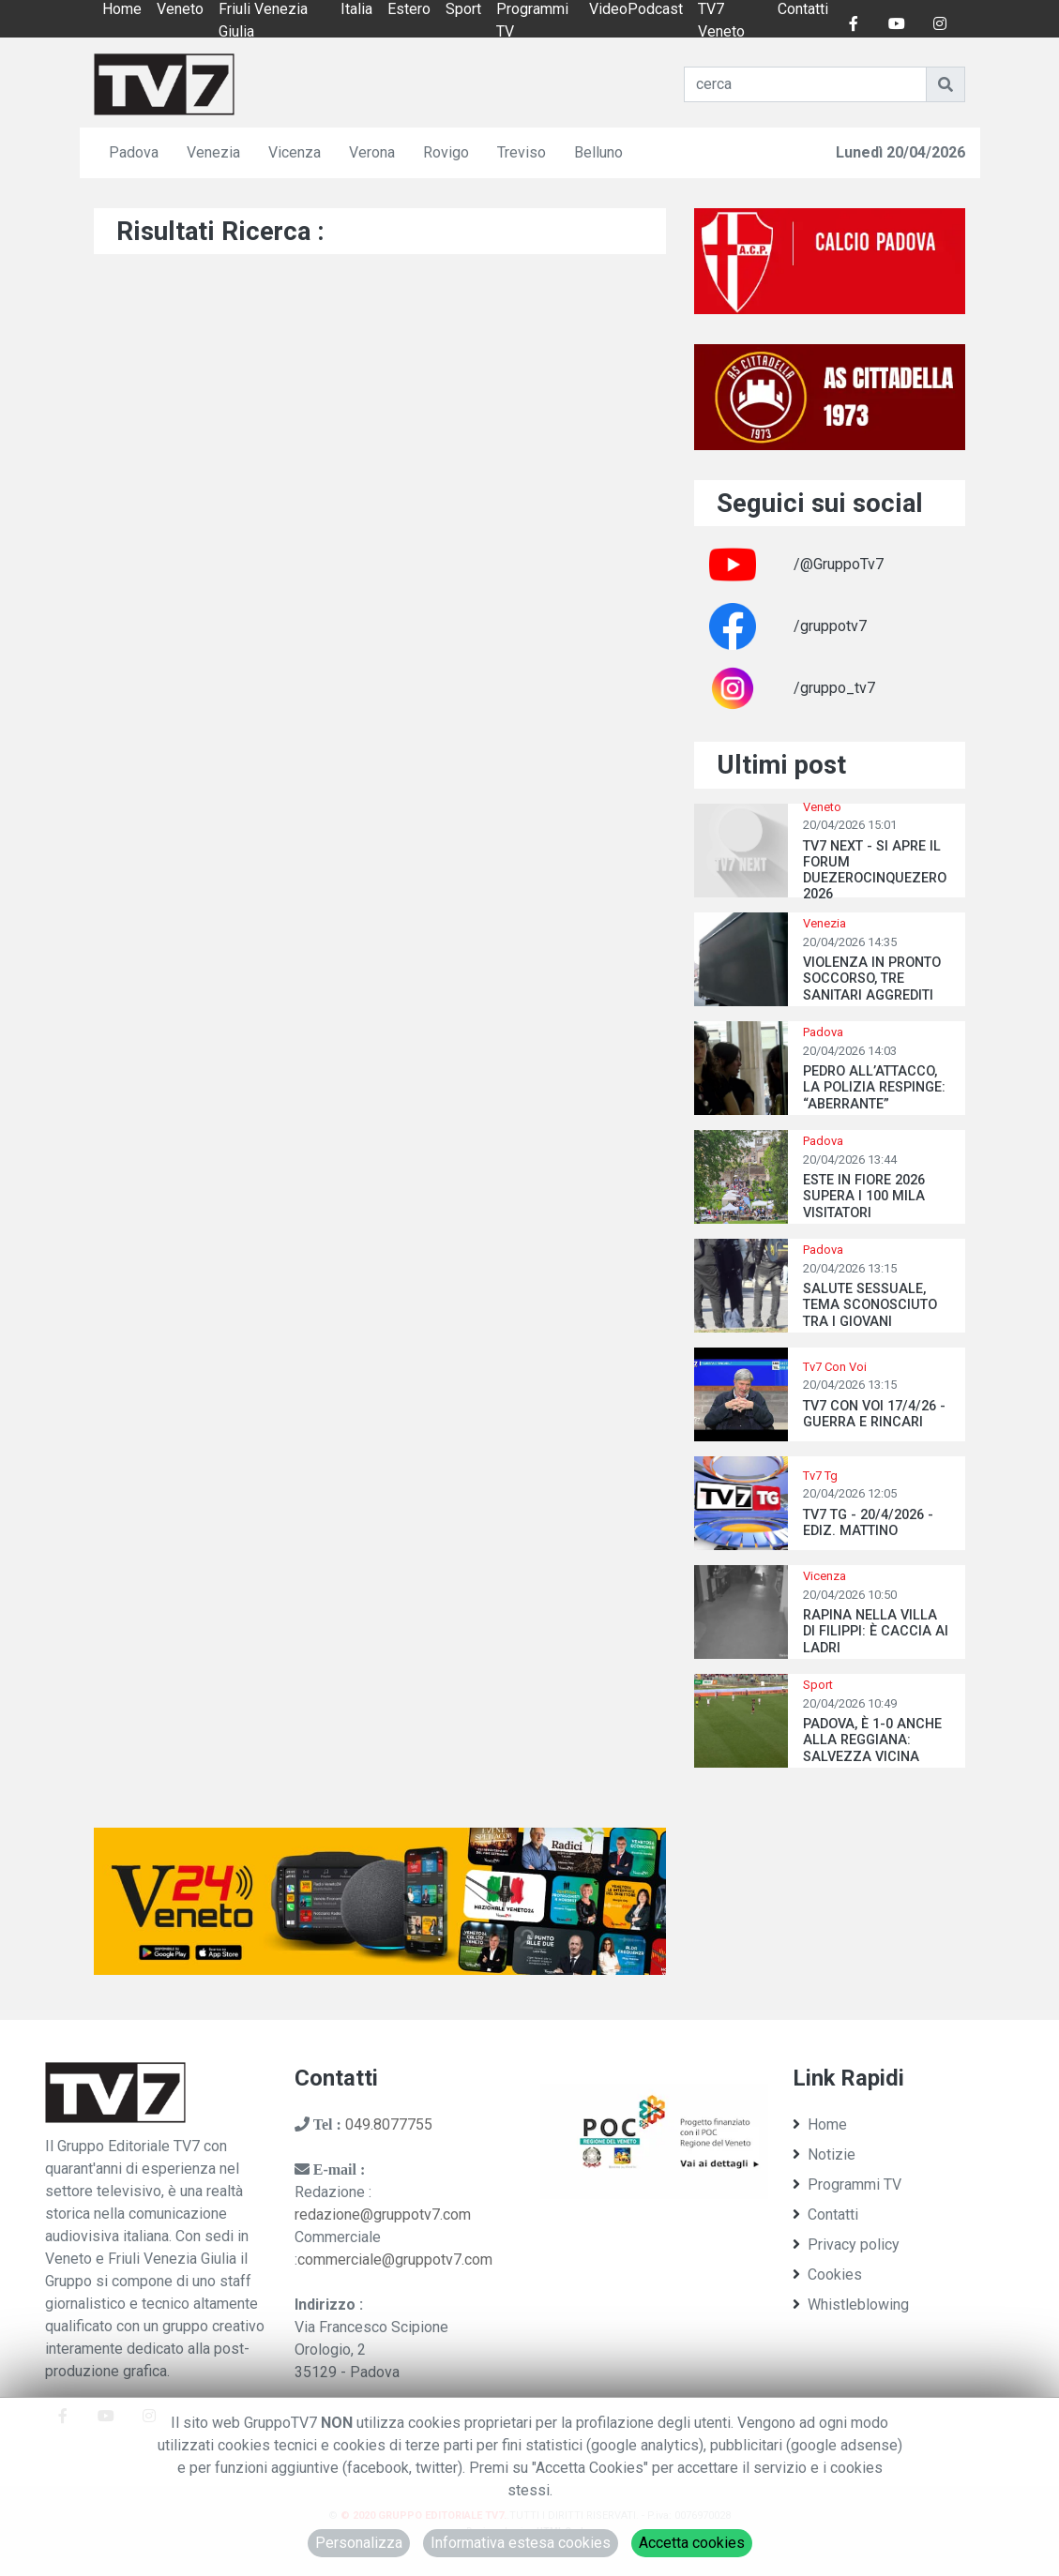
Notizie (824, 2154)
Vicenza (294, 152)
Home (820, 2124)
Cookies (827, 2274)
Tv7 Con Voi (835, 1367)
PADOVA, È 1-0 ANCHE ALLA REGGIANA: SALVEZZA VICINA (872, 1740)
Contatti (825, 2214)
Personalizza (358, 2543)
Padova (134, 152)
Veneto (822, 807)
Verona (372, 152)
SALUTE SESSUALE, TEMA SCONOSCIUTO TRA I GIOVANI (870, 1305)
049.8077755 (388, 2124)
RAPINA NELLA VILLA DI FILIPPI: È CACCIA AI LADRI (875, 1631)
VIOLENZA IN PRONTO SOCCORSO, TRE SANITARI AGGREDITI (872, 979)
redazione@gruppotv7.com (383, 2214)
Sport (818, 1685)
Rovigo (446, 152)
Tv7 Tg (820, 1476)
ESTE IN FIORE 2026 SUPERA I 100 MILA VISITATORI (864, 1196)
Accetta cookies (692, 2543)
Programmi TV (847, 2184)
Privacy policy (846, 2244)
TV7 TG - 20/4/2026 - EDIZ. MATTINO (868, 1523)
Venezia (213, 152)
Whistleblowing (851, 2304)
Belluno (598, 152)
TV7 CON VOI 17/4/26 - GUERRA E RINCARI (874, 1414)
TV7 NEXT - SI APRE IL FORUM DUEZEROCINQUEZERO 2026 (874, 870)
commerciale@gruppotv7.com (394, 2259)
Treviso (521, 152)
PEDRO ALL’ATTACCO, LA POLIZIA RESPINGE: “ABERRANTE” (874, 1087)
